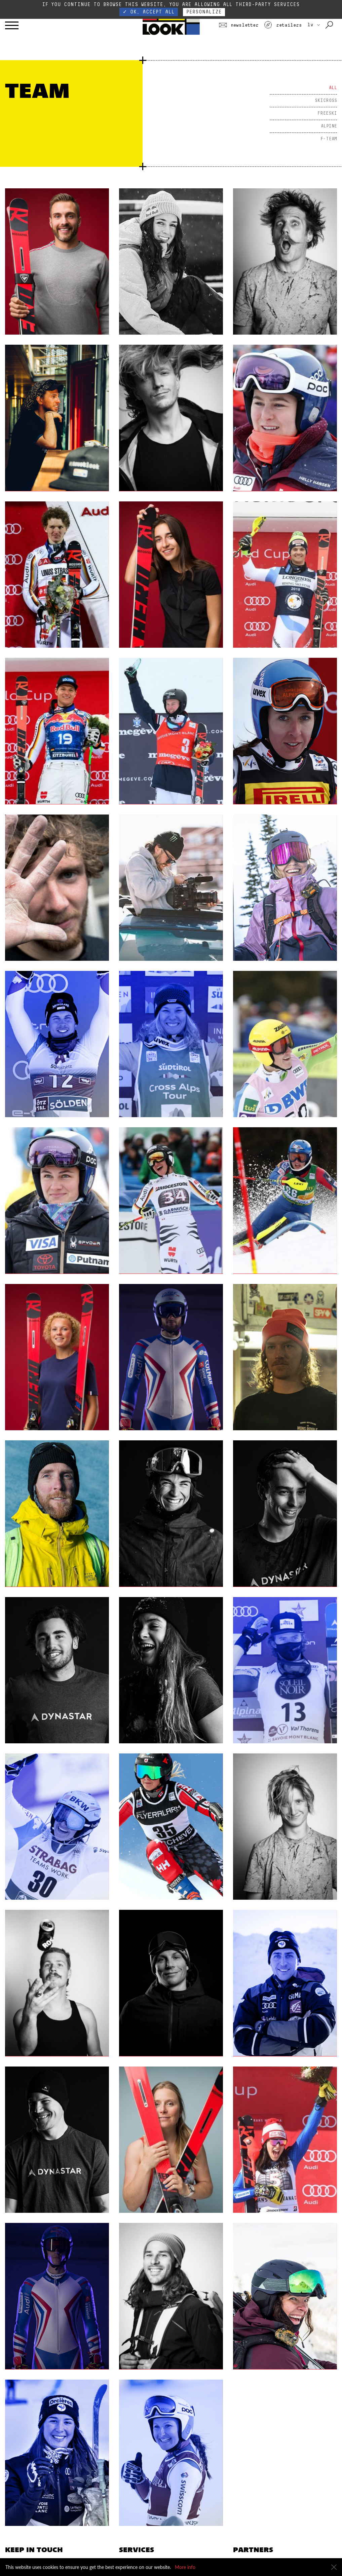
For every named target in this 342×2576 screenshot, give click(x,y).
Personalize (204, 11)
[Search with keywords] (329, 25)
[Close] (334, 2567)
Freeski (327, 113)
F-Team (328, 139)
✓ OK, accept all (149, 11)
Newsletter (239, 25)
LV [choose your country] (313, 25)
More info (185, 2567)
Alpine (329, 126)
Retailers (283, 25)
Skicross (326, 100)
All (333, 87)
